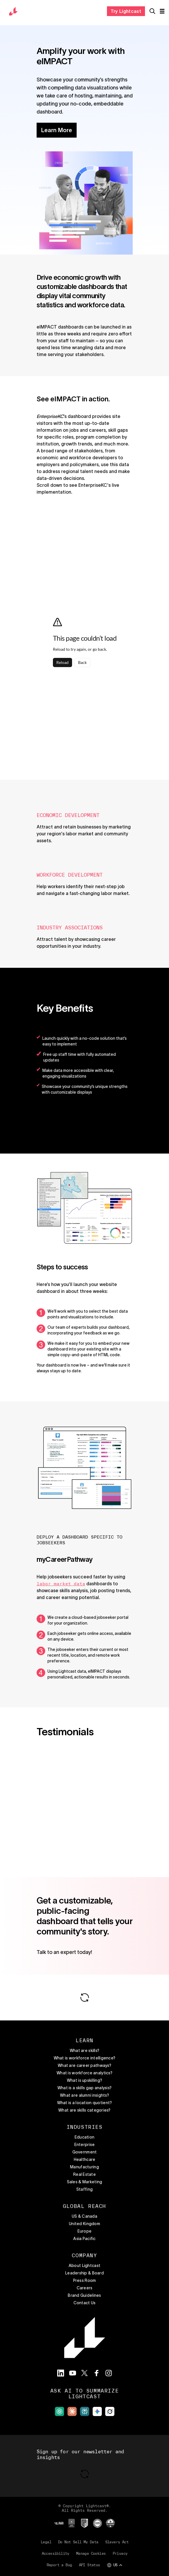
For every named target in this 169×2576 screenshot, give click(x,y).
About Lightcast (84, 2265)
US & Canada (84, 2216)
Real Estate (84, 2174)
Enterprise (84, 2144)
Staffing (84, 2189)
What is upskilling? (84, 2080)
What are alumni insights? (84, 2095)
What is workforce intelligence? (85, 2058)
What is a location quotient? (84, 2102)
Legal (46, 2542)
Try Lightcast (126, 11)
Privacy (120, 2553)
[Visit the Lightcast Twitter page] (84, 2373)
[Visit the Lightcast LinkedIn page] (60, 2373)
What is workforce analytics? (84, 2073)
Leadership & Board (84, 2273)
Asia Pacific (84, 2238)
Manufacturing (84, 2167)
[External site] (59, 2411)
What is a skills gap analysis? (84, 2088)
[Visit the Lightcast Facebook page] (96, 2373)
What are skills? (84, 2050)
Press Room (84, 2280)
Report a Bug (59, 2565)
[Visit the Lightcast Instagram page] (108, 2373)
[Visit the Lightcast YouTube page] (72, 2373)
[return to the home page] (13, 11)
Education (85, 2137)
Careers (85, 2288)
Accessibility (55, 2553)
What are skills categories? (84, 2110)
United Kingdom (84, 2223)
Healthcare (85, 2159)
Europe (84, 2231)
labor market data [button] (61, 1583)
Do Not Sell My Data (78, 2542)
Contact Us (84, 2303)
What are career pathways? (84, 2065)
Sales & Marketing (84, 2182)
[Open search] (152, 11)
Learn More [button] (56, 130)
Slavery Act (116, 2542)
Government (84, 2152)
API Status (89, 2565)
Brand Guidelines (84, 2295)
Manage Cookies (91, 2553)
